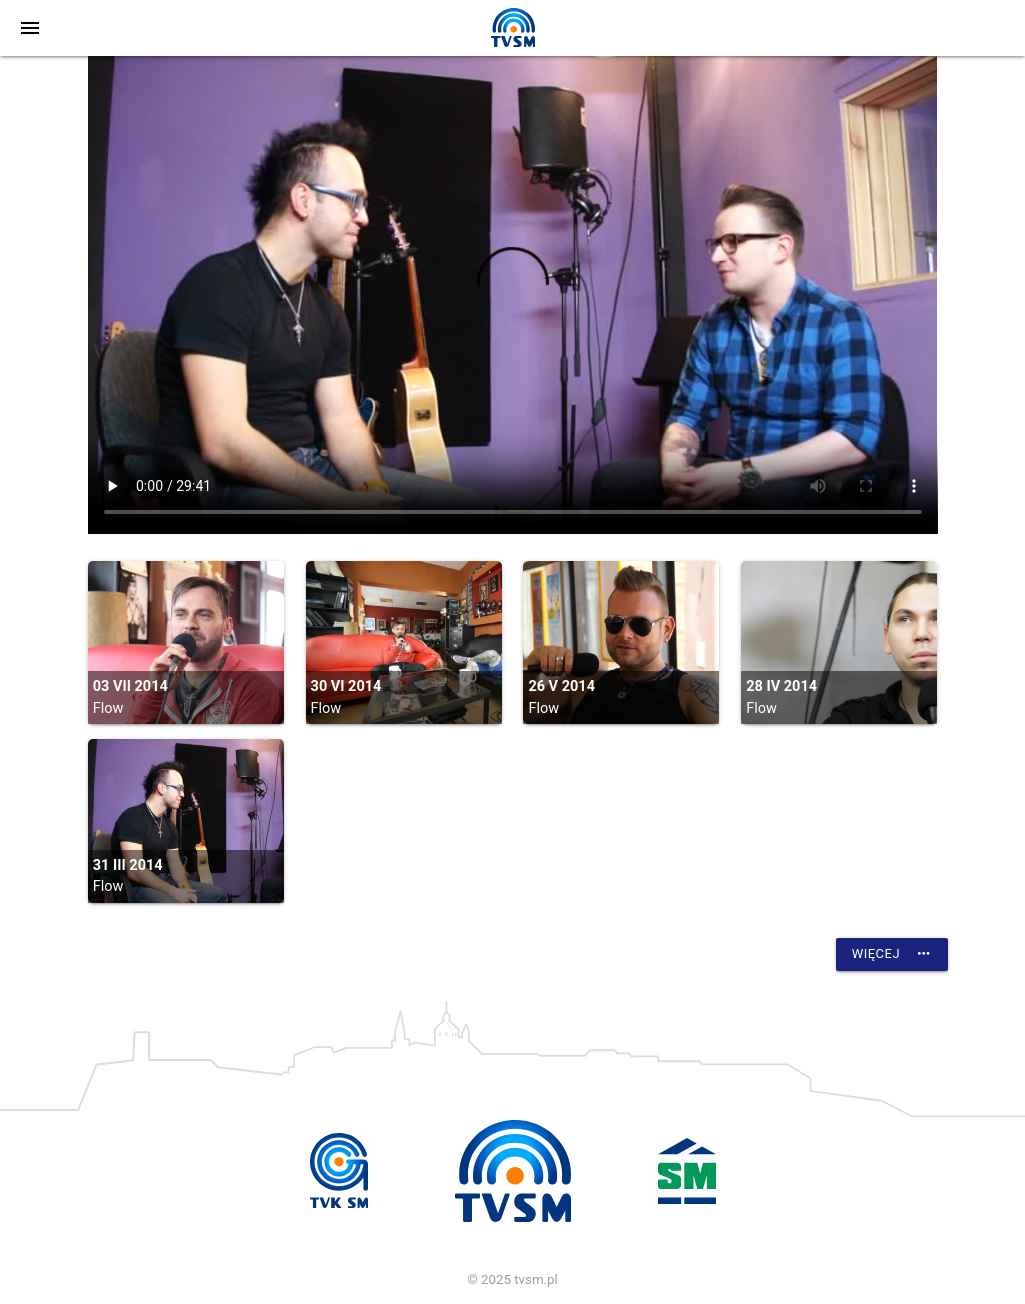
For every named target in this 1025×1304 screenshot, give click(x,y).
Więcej (892, 954)
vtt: (513, 295)
